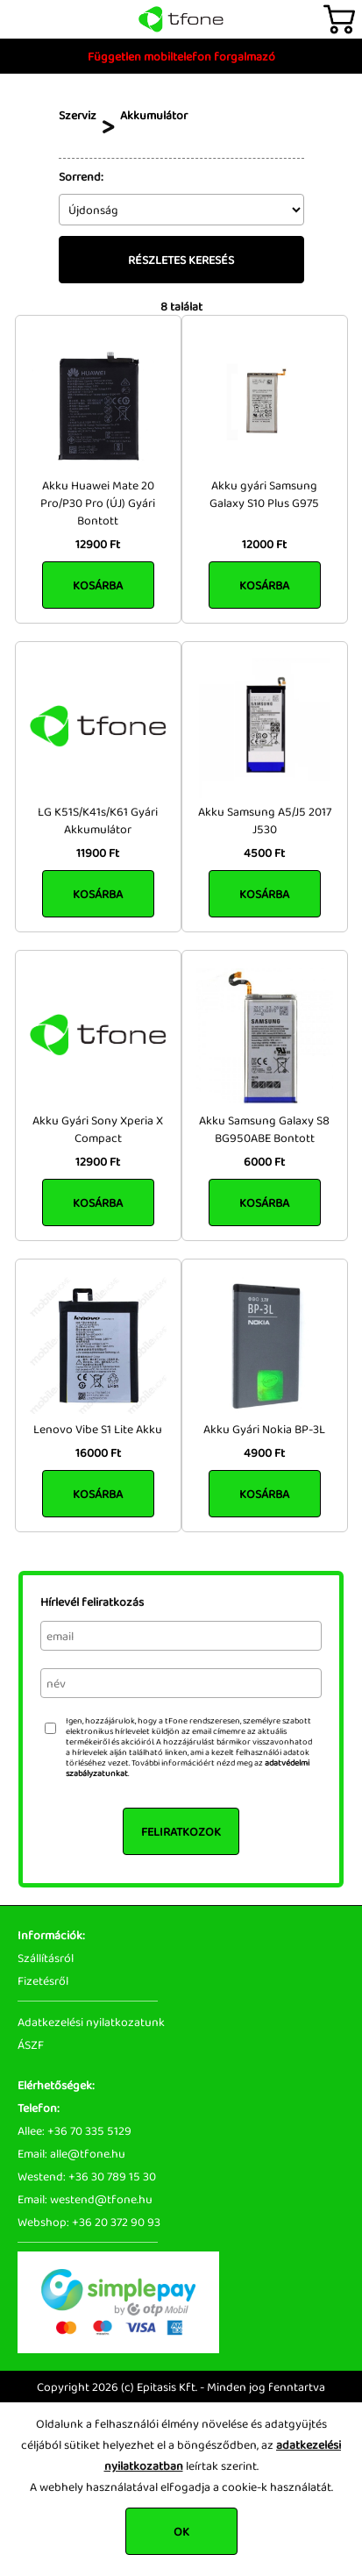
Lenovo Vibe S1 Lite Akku (97, 1429)
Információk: (51, 1935)
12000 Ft (264, 544)
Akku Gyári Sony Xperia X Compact (97, 1128)
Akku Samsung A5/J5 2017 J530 (264, 820)
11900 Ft (97, 852)
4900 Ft (264, 1452)
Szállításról (46, 1957)
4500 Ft (264, 852)
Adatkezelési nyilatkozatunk (91, 2021)
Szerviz (77, 115)
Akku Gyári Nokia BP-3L (264, 1429)
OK (181, 2531)
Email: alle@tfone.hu (71, 2153)
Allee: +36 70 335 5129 (74, 2130)
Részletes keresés (181, 259)
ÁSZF (31, 2044)
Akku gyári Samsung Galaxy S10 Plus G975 (264, 493)
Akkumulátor (154, 115)
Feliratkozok (181, 1831)
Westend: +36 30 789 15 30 (87, 2176)
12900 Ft (97, 544)
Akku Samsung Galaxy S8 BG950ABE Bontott (264, 1128)
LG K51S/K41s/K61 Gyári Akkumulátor (98, 820)
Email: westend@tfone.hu (85, 2199)
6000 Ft (264, 1161)
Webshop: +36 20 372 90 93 (89, 2221)
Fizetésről (43, 1980)
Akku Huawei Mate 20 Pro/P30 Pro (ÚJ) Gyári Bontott (97, 502)
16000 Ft (98, 1452)
